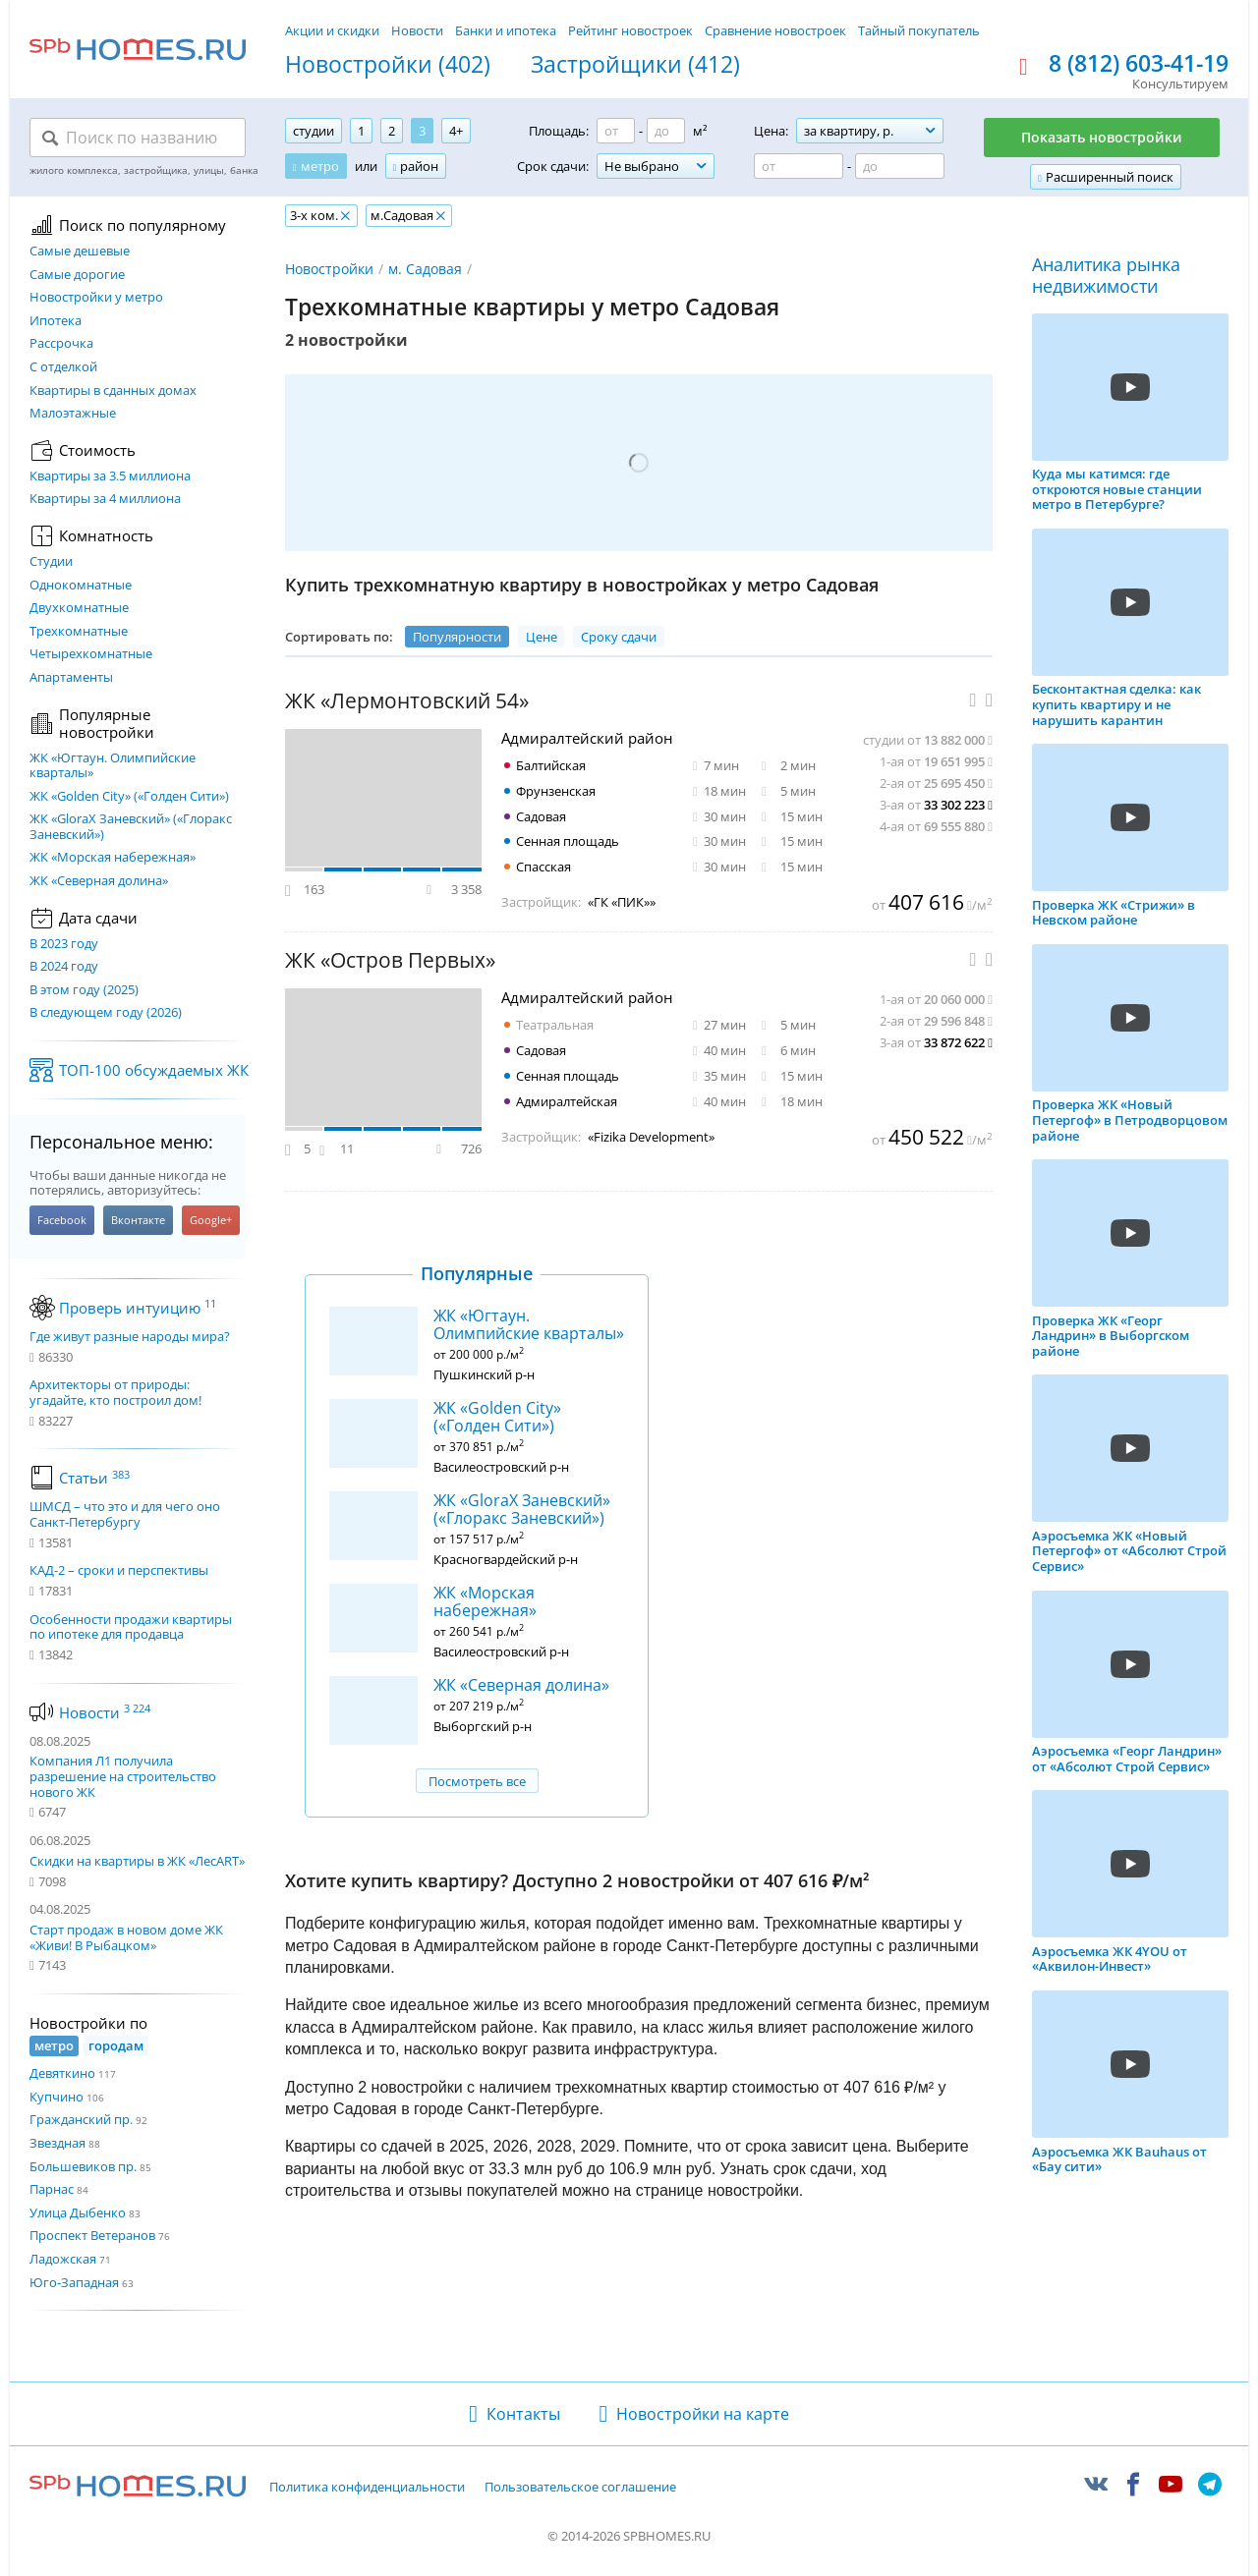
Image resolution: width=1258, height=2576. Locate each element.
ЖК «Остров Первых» (390, 960)
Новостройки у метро (96, 298)
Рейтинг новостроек (630, 30)
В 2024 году (63, 967)
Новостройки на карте (702, 2414)
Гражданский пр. (81, 2119)
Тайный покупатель (919, 30)
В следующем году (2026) (105, 1013)
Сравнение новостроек (775, 30)
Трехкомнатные (78, 632)
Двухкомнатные (79, 608)
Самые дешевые (79, 251)
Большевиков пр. (83, 2166)
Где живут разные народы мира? (129, 1337)
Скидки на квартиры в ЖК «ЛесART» (137, 1861)
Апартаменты (71, 678)
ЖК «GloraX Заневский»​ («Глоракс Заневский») (130, 827)
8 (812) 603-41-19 (1139, 64)
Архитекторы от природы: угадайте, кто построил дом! (115, 1392)
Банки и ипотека (505, 30)
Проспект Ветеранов (92, 2235)
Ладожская (62, 2259)
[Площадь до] (666, 130)
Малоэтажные (72, 413)
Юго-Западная (74, 2282)
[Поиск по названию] (137, 137)
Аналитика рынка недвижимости (1106, 275)
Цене (541, 636)
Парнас (51, 2189)
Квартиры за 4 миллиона (105, 499)
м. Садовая (425, 268)
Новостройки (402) (387, 65)
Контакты (523, 2414)
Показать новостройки (1101, 137)
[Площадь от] (616, 130)
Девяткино (62, 2073)
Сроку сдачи (619, 636)
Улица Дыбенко (77, 2212)
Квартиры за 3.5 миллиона (110, 476)
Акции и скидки (332, 30)
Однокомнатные (80, 585)
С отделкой (63, 367)
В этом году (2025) (84, 990)
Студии (51, 562)
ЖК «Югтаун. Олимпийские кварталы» (112, 766)
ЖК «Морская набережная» (112, 858)
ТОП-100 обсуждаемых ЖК (154, 1070)
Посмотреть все (477, 1781)
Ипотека (55, 321)
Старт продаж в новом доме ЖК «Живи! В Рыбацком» (126, 1937)
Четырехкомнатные (90, 654)
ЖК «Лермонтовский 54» (407, 701)
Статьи (94, 1477)
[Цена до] (899, 166)
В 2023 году (63, 944)
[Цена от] (798, 166)
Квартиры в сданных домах (113, 391)
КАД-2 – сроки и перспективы (118, 1571)
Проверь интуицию (137, 1307)
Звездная (57, 2143)
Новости (417, 30)
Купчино (56, 2096)
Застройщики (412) (635, 65)
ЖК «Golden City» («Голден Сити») (129, 797)
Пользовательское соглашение (580, 2487)
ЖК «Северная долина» (98, 881)
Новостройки (329, 268)
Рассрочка (61, 344)
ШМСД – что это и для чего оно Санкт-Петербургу (124, 1514)
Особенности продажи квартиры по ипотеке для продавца (130, 1627)
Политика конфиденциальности (367, 2487)
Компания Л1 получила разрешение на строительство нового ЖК (122, 1776)
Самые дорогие (77, 275)
